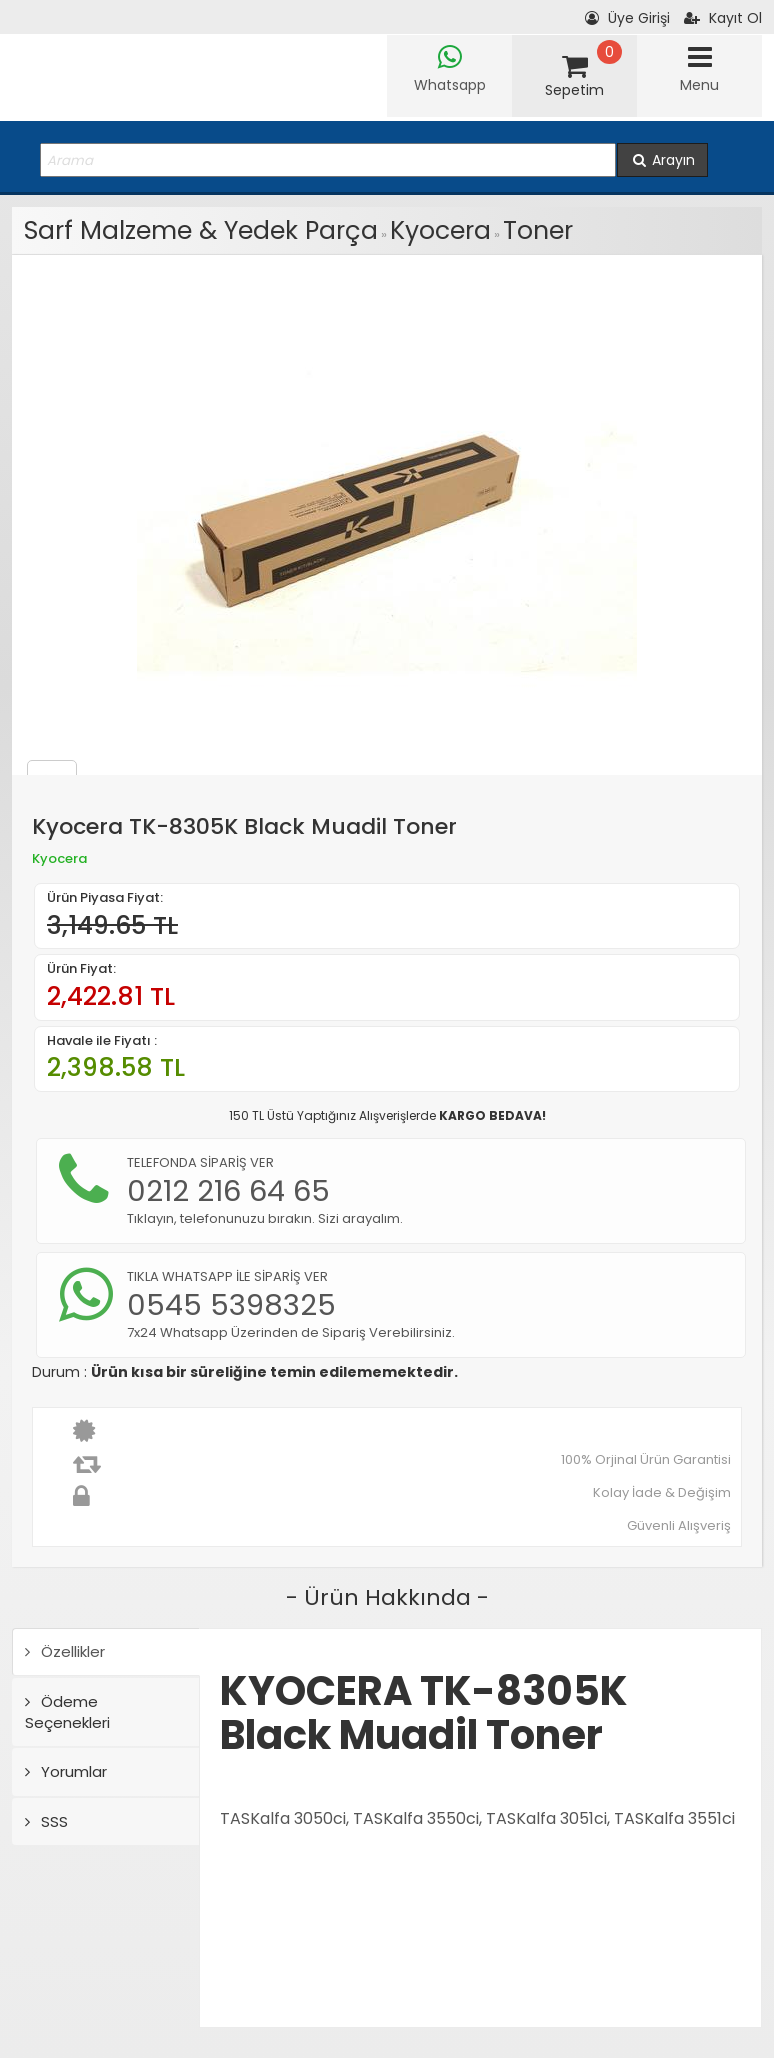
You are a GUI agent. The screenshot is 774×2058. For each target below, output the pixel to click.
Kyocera (440, 230)
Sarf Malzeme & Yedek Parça (201, 230)
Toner (538, 230)
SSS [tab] (46, 1821)
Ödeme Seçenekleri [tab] (67, 1712)
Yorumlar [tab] (66, 1771)
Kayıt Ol (723, 18)
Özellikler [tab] (65, 1651)
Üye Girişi (627, 18)
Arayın (662, 160)
